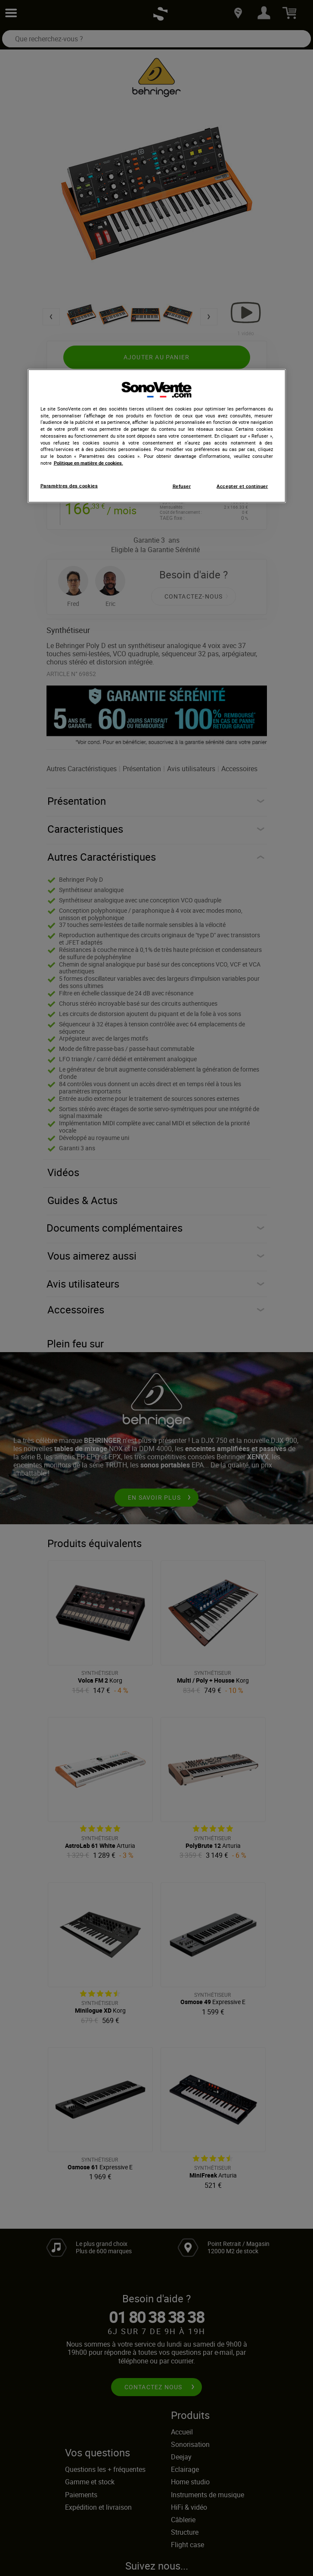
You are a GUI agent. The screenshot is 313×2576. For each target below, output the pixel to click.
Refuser (182, 486)
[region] (157, 436)
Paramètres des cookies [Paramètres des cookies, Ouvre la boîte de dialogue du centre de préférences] (69, 485)
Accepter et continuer (242, 486)
